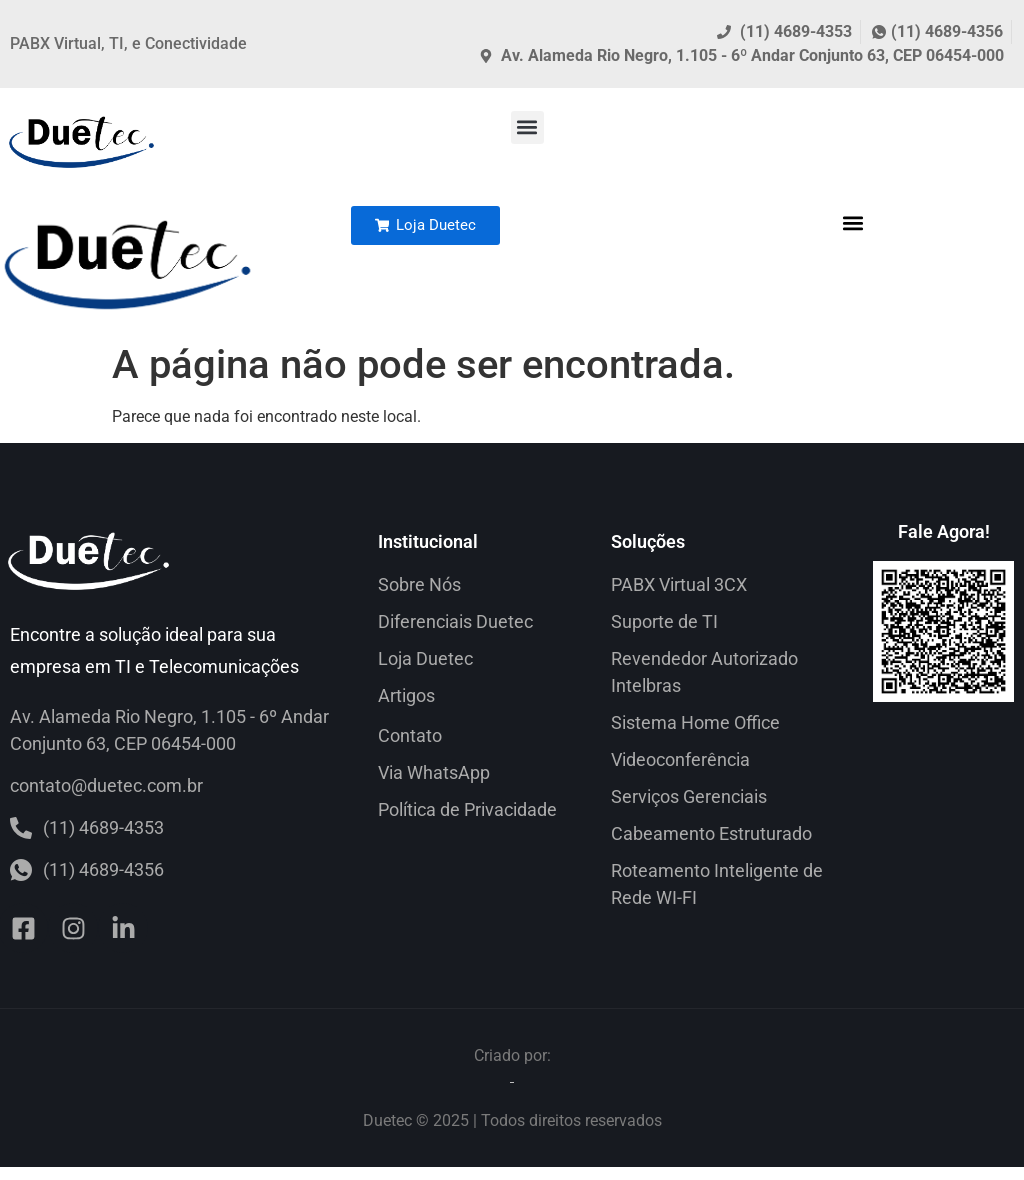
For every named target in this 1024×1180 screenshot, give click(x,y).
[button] (527, 127)
